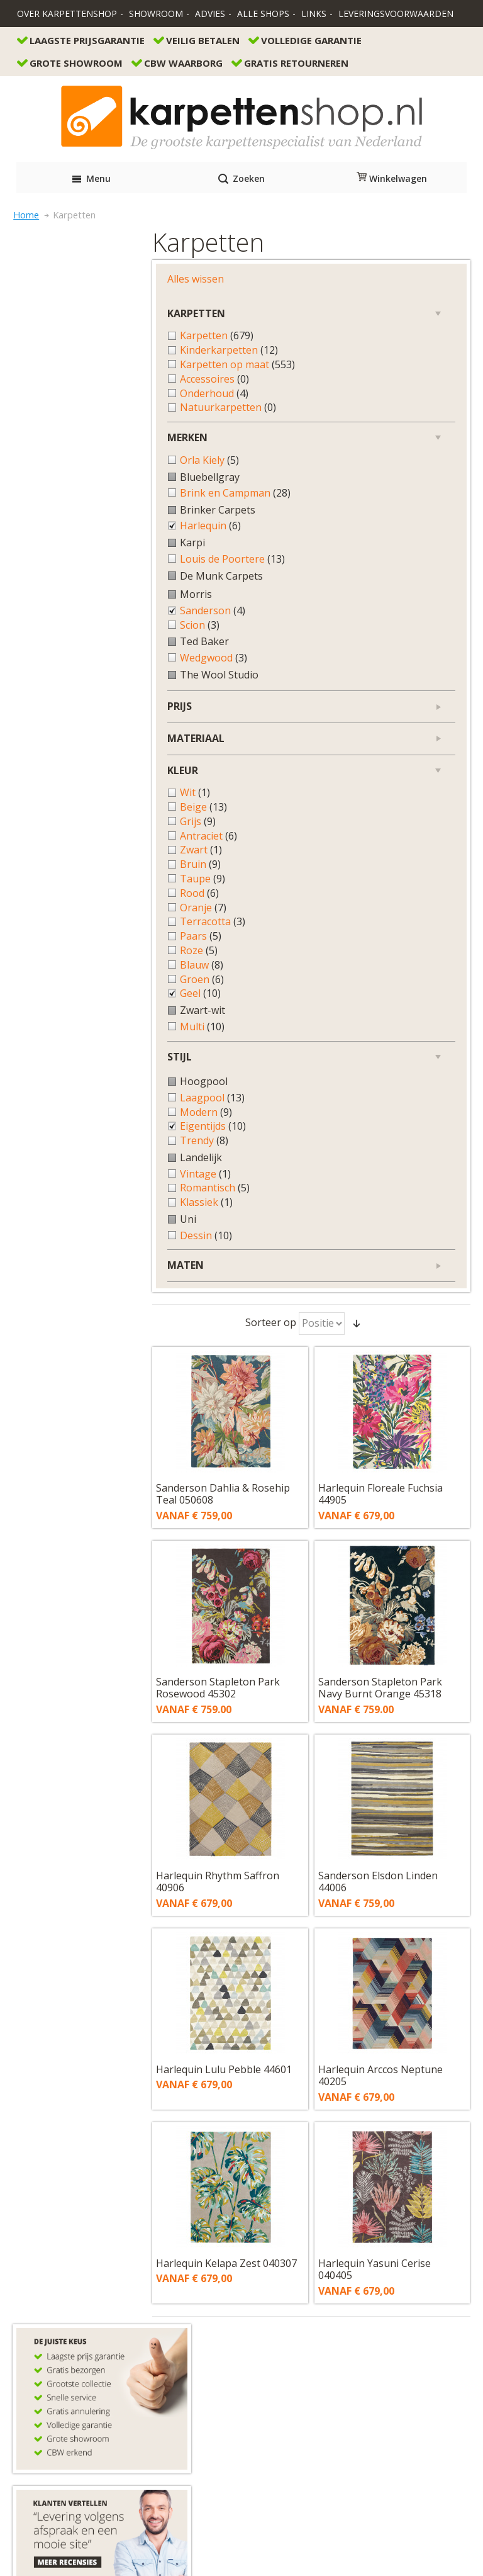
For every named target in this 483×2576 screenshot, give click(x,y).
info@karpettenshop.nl (68, 2184)
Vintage (67, 1183)
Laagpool (74, 1106)
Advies (210, 14)
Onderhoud (76, 376)
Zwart (63, 859)
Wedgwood (75, 667)
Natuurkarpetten (90, 390)
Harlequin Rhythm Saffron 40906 (234, 836)
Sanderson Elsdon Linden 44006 (385, 836)
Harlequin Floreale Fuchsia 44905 (388, 449)
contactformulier (72, 2157)
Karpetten (79, 305)
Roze (61, 959)
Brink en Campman (87, 483)
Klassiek (68, 1211)
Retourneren (47, 2240)
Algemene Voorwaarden (241, 2510)
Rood (61, 902)
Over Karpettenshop (67, 14)
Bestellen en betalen (63, 2226)
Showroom (156, 14)
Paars (63, 945)
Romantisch (77, 1197)
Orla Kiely (71, 443)
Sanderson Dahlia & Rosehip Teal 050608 (240, 449)
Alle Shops (263, 14)
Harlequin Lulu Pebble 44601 (241, 1024)
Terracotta (75, 931)
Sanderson (75, 619)
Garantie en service (60, 2253)
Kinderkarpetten (91, 320)
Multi (64, 1035)
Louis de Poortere (84, 562)
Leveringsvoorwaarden (395, 14)
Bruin (62, 873)
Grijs (60, 830)
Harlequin (72, 522)
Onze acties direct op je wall (79, 2309)
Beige (65, 816)
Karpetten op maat (86, 341)
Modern (68, 1121)
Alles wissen (58, 249)
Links (313, 14)
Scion (62, 634)
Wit (57, 802)
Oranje (65, 916)
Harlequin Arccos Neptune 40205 (388, 1030)
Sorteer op (278, 277)
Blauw (64, 974)
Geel (62, 1003)
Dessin (68, 1244)
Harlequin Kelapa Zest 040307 (225, 1224)
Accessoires (76, 362)
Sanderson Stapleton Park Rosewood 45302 (235, 642)
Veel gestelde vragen (65, 2267)
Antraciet (70, 845)
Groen (64, 988)
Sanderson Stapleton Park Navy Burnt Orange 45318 (388, 642)
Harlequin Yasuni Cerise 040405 (382, 1224)
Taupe (64, 887)
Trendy (66, 1150)
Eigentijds (75, 1135)
